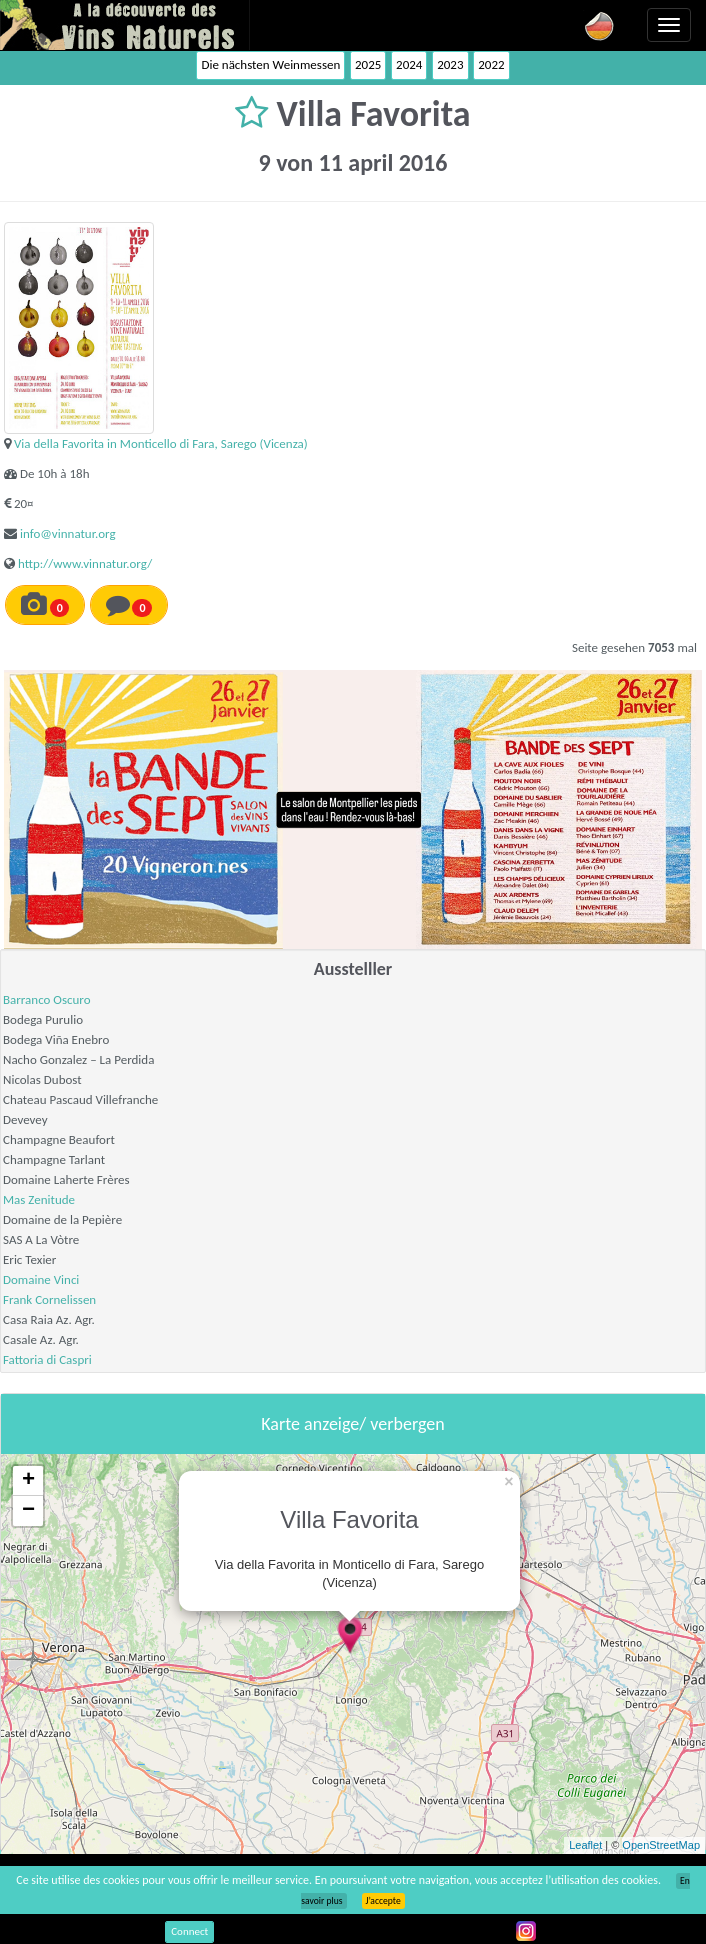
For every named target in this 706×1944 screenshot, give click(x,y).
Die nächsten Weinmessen (270, 64)
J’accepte (383, 1901)
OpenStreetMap (661, 1845)
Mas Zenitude (39, 1199)
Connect (189, 1931)
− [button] (28, 1511)
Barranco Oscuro (47, 999)
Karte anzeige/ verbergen (352, 1424)
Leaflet (585, 1845)
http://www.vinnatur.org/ (85, 563)
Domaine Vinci (41, 1279)
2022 (491, 64)
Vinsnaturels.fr (125, 25)
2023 (450, 64)
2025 (368, 64)
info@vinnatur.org (68, 533)
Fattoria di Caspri (47, 1359)
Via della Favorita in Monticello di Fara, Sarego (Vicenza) (161, 443)
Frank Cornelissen (49, 1299)
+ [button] (28, 1481)
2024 (409, 64)
